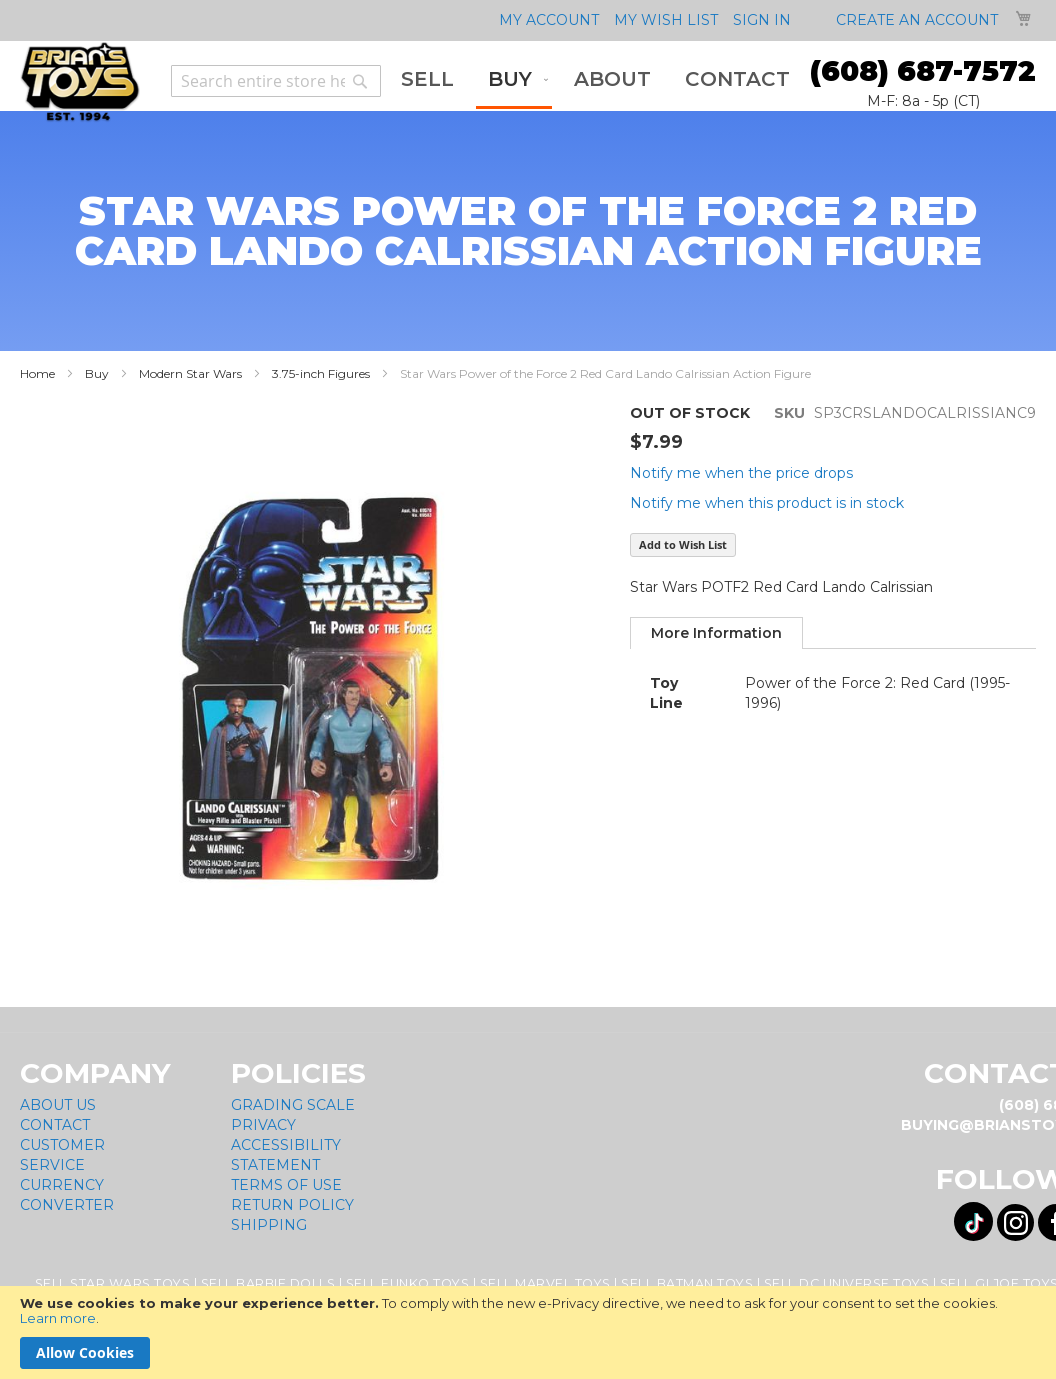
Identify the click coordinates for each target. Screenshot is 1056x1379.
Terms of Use (286, 1185)
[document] (528, 1332)
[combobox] (276, 81)
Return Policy (292, 1205)
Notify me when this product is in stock (767, 503)
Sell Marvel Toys (545, 1283)
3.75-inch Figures (321, 373)
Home (37, 373)
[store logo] (80, 82)
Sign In (762, 20)
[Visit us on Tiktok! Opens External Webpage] (973, 1221)
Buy (97, 373)
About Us (58, 1105)
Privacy (263, 1125)
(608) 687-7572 (923, 71)
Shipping (269, 1225)
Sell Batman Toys (687, 1283)
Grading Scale (293, 1105)
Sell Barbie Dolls (268, 1283)
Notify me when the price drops (741, 473)
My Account (549, 20)
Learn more (58, 1318)
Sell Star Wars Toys (113, 1283)
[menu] (595, 81)
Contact (55, 1125)
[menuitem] (427, 79)
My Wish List (666, 20)
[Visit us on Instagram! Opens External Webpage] (1015, 1222)
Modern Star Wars (190, 373)
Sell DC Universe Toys (847, 1283)
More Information (716, 633)
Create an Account (917, 20)
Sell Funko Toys (408, 1283)
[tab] (716, 633)
